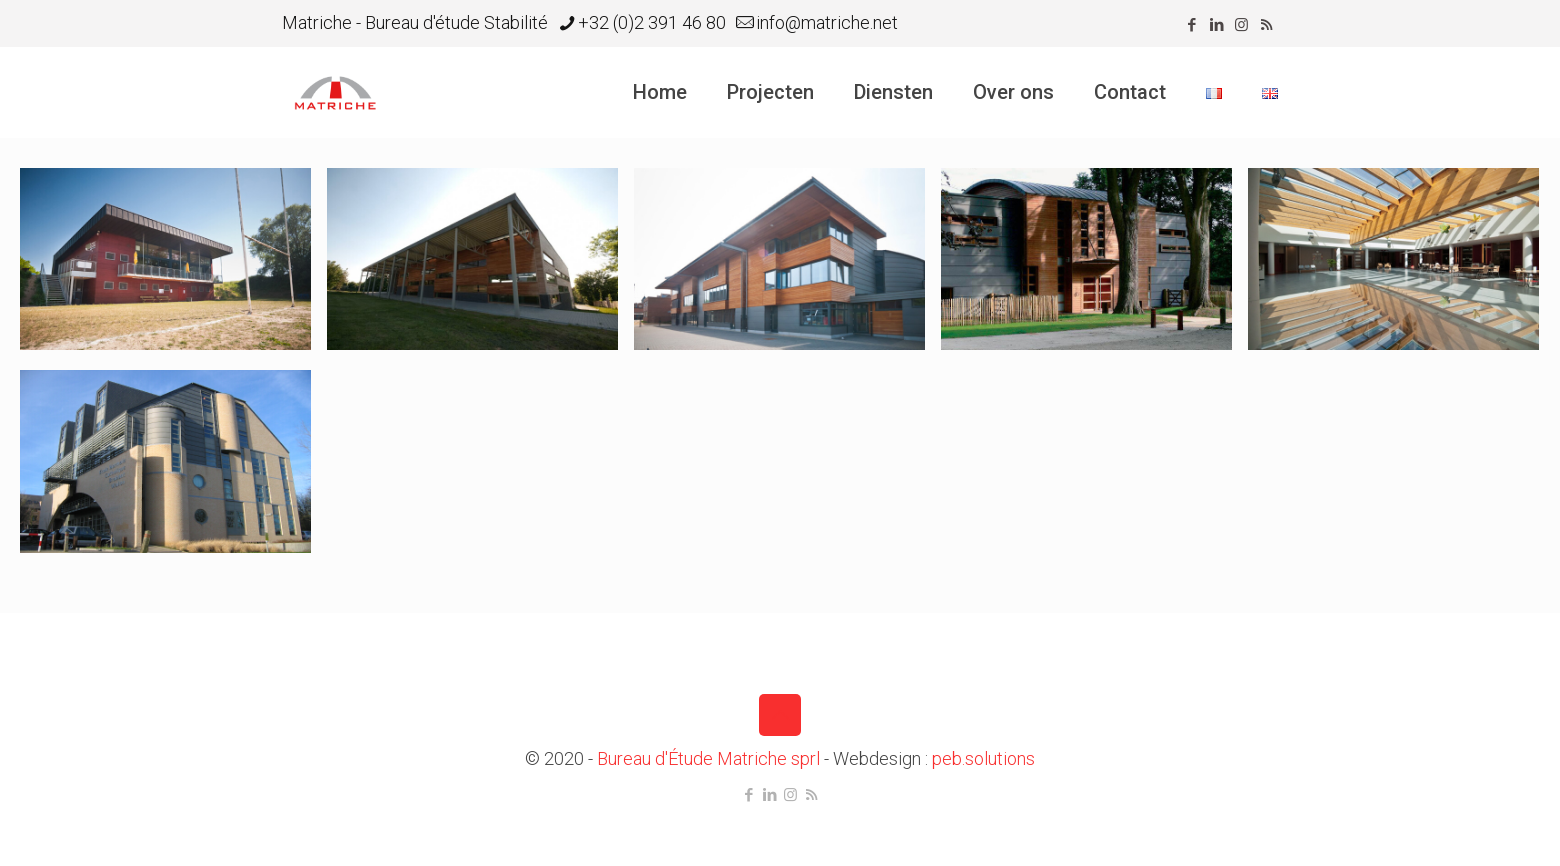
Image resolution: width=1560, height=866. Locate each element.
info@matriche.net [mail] (827, 22)
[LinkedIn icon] (1216, 25)
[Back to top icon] (780, 715)
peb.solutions (983, 758)
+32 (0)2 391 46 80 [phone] (652, 22)
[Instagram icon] (1241, 25)
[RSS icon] (1266, 25)
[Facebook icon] (1191, 25)
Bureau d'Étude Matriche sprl (708, 758)
